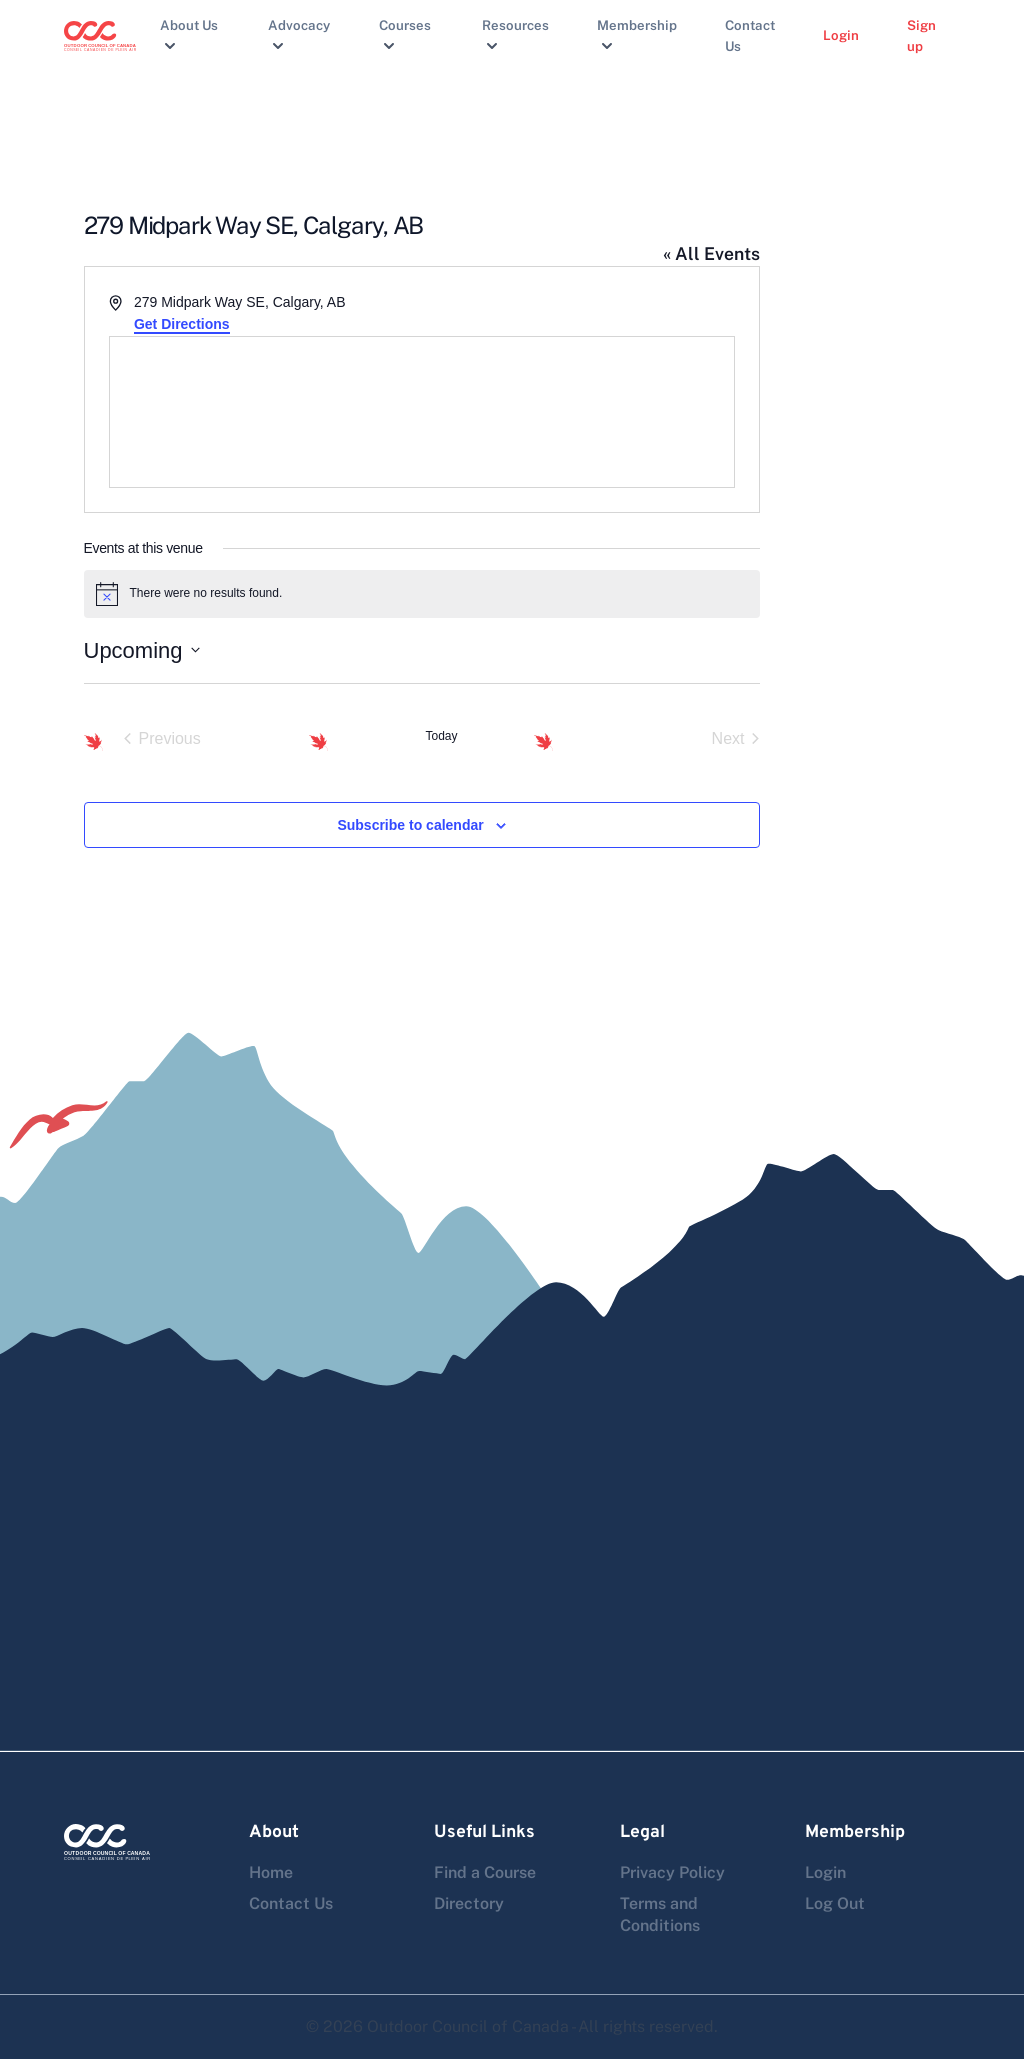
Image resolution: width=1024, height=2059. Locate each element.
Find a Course (485, 1872)
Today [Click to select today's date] (441, 736)
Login (841, 35)
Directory (469, 1903)
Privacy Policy (672, 1872)
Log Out (835, 1903)
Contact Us (750, 35)
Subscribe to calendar (410, 825)
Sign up (921, 35)
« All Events (711, 253)
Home (271, 1872)
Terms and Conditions (660, 1914)
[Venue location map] (422, 412)
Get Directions (182, 324)
